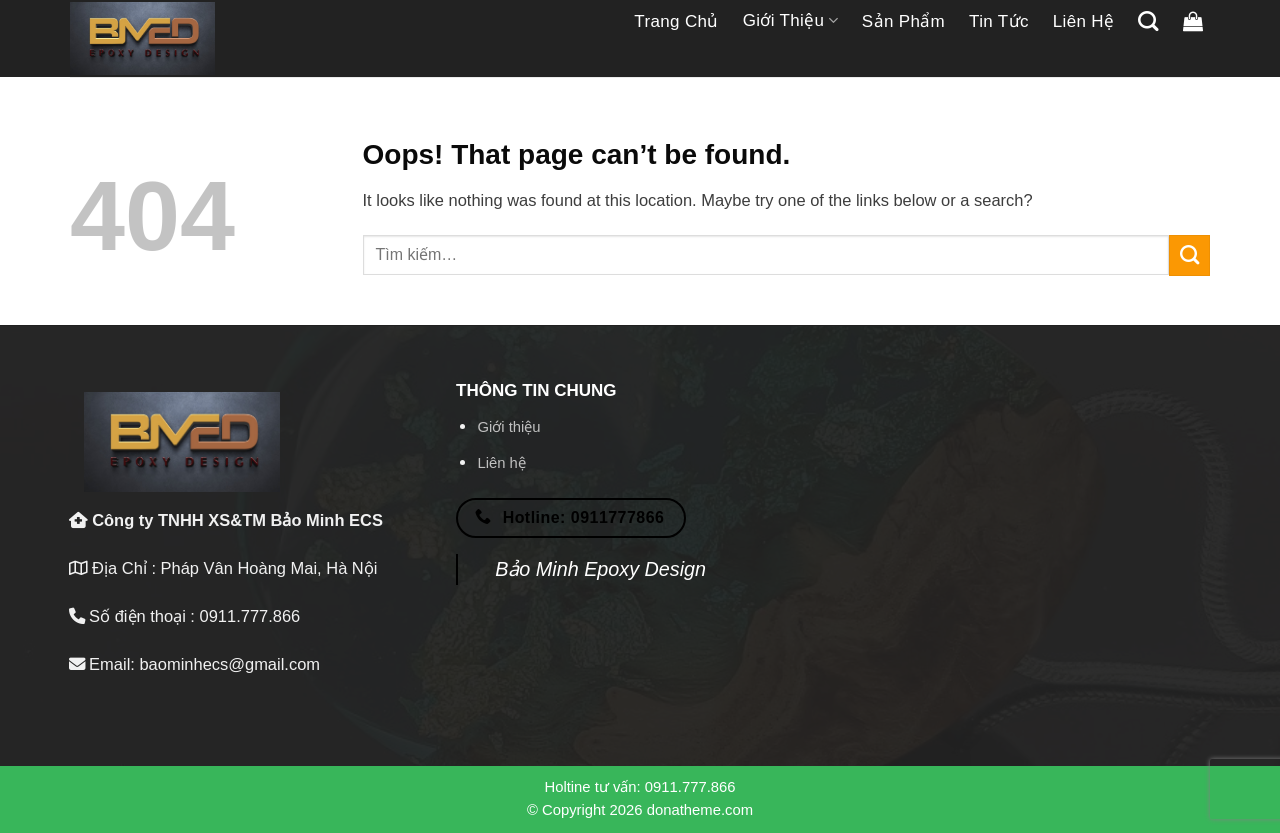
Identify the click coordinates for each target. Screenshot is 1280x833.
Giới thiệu (790, 21)
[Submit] (1189, 255)
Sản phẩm (903, 21)
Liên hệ (1084, 21)
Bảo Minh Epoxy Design (600, 569)
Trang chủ (676, 21)
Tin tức (999, 21)
